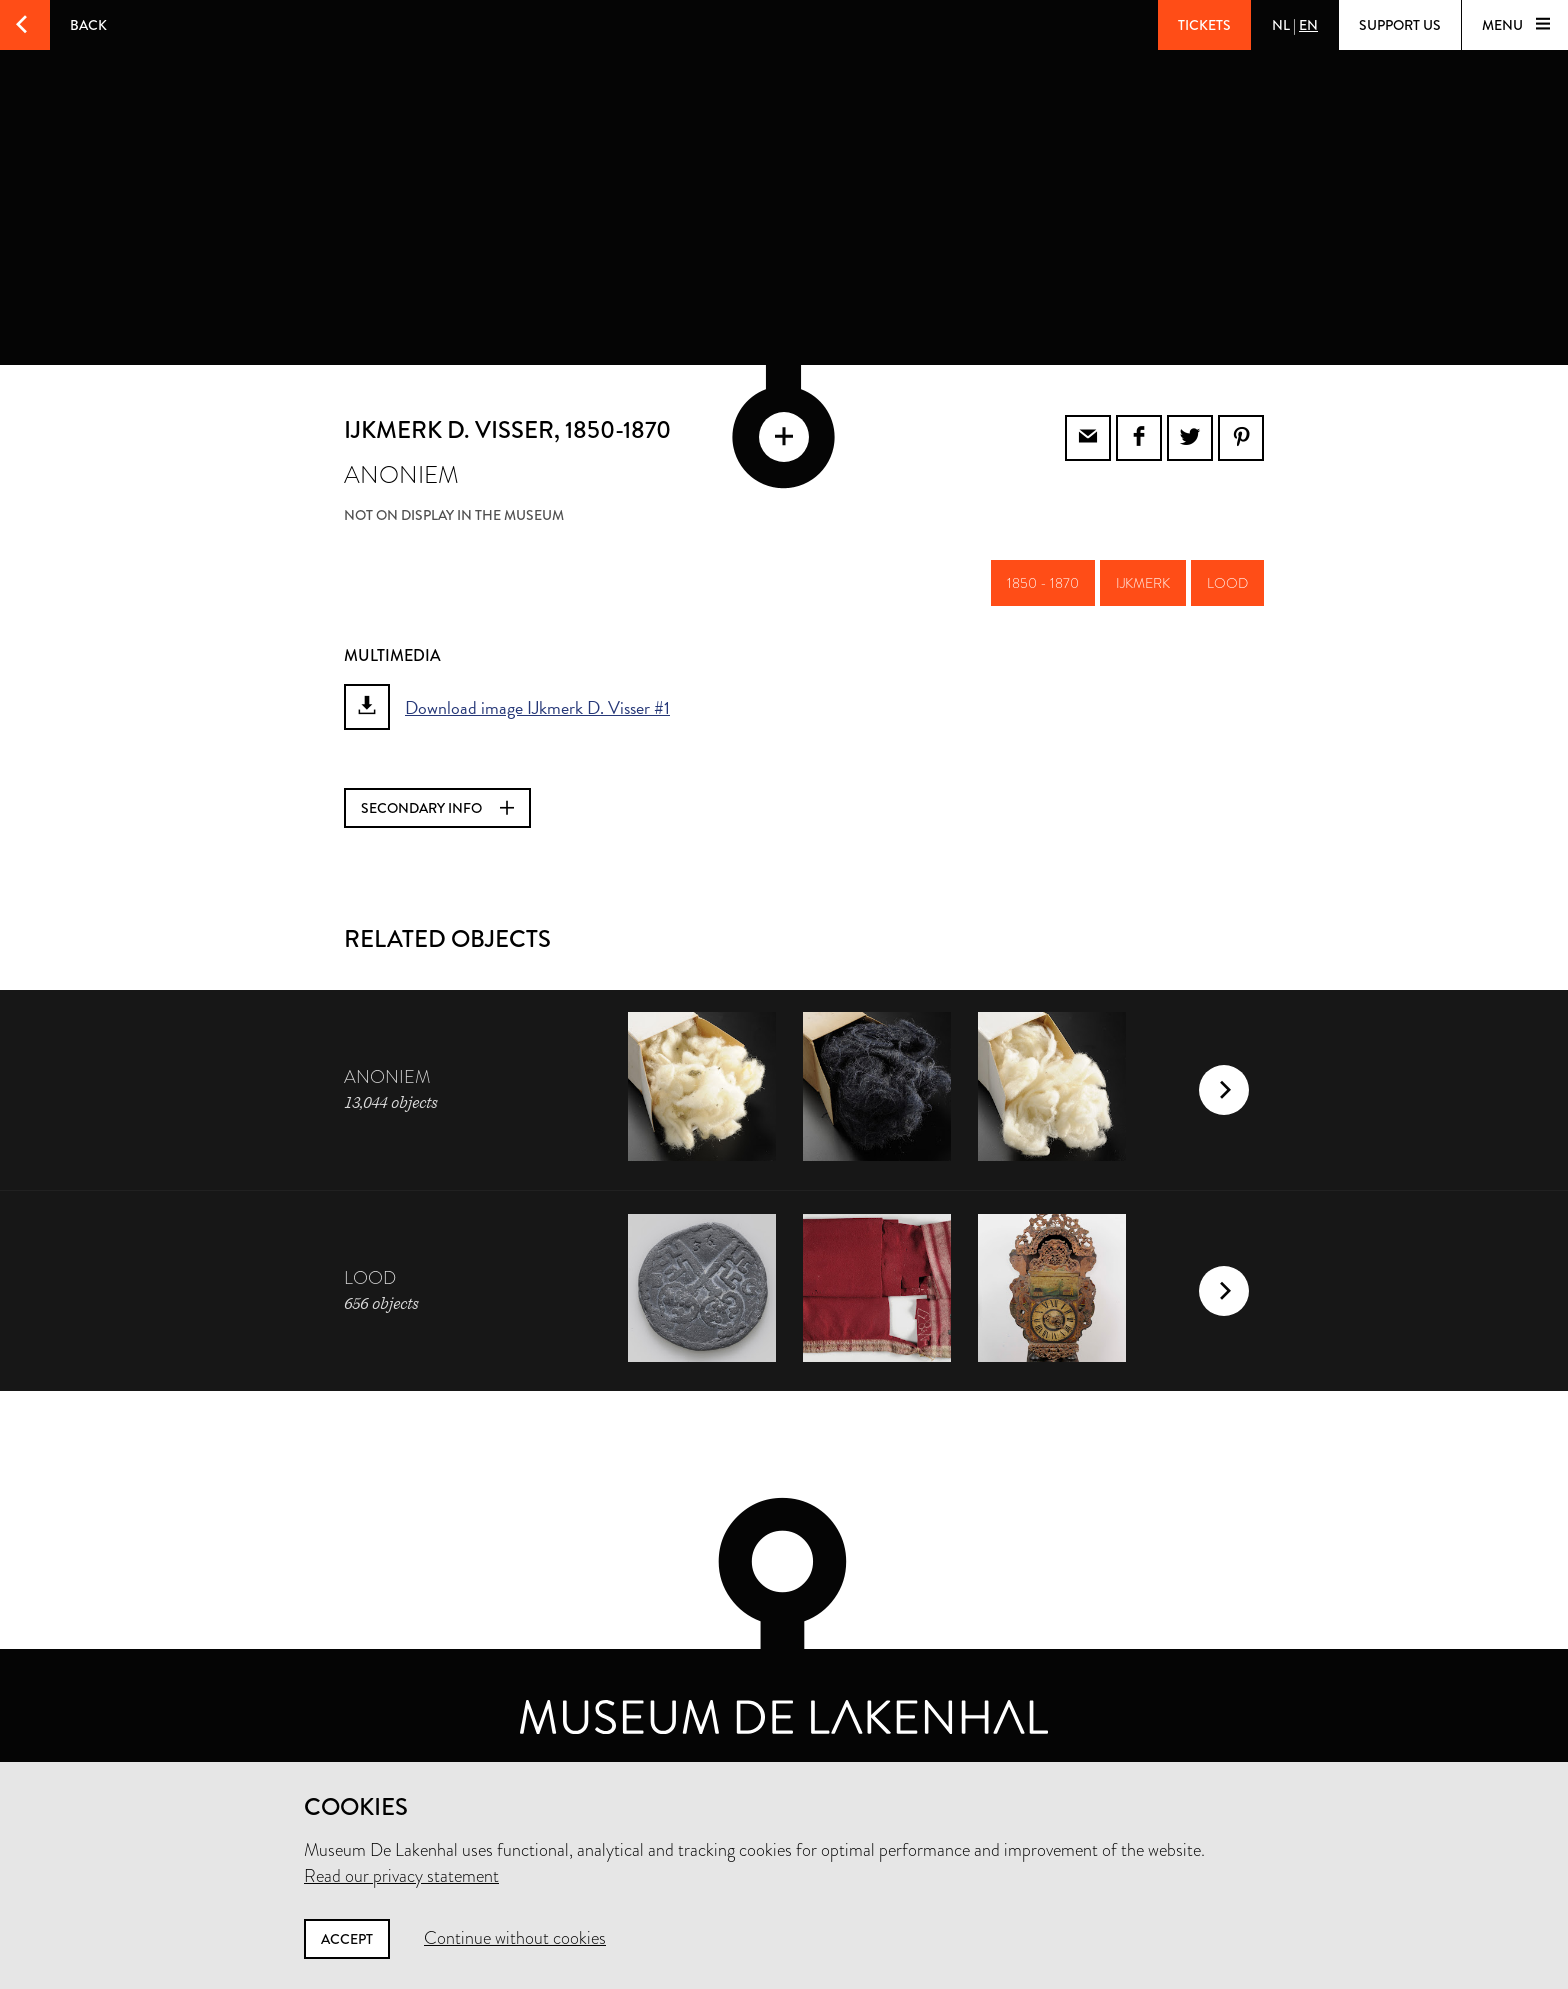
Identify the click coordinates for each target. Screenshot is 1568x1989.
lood (1227, 583)
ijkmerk (1143, 583)
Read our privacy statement (401, 1876)
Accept (347, 1939)
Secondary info (437, 808)
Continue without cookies (515, 1938)
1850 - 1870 (1043, 583)
